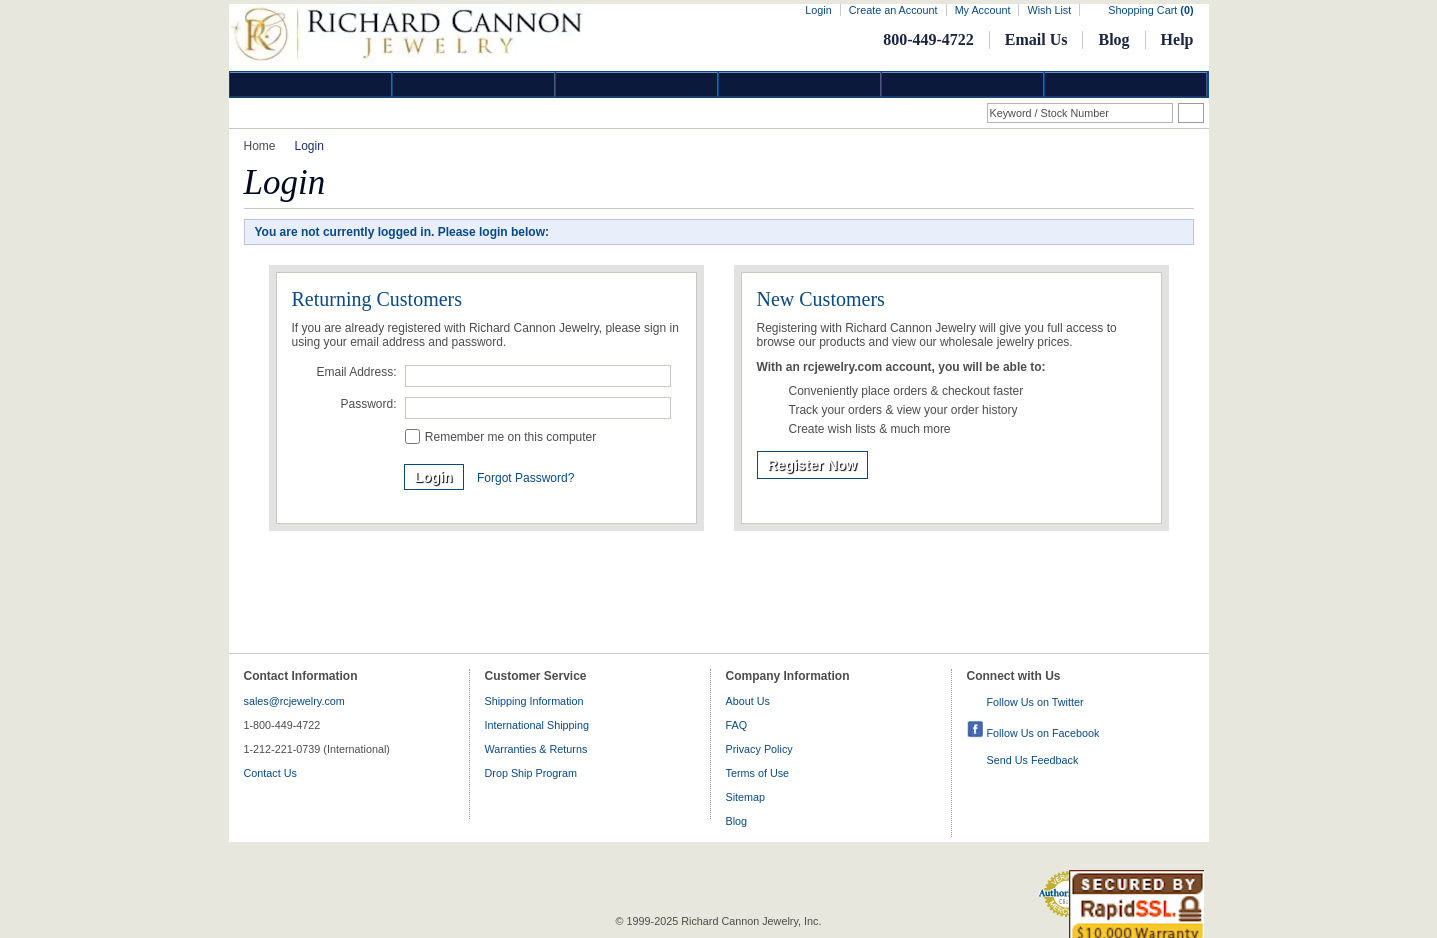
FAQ (737, 725)
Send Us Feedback (1033, 760)
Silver (637, 84)
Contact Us (270, 773)
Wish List (1049, 10)
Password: (368, 404)
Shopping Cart (1150, 10)
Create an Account (893, 10)
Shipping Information (534, 701)
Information (963, 84)
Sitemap (746, 797)
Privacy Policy (759, 749)
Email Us (1036, 39)
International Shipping (537, 725)
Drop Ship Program (531, 773)
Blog (1113, 39)
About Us (748, 701)
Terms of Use (758, 773)
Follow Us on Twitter (1035, 702)
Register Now (812, 465)
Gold (474, 84)
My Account (983, 10)
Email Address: (356, 372)
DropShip (1126, 84)
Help (1177, 39)
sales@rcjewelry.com (294, 701)
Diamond (311, 84)
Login (818, 10)
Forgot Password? (525, 478)
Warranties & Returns (536, 749)
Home (260, 146)
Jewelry (800, 84)
